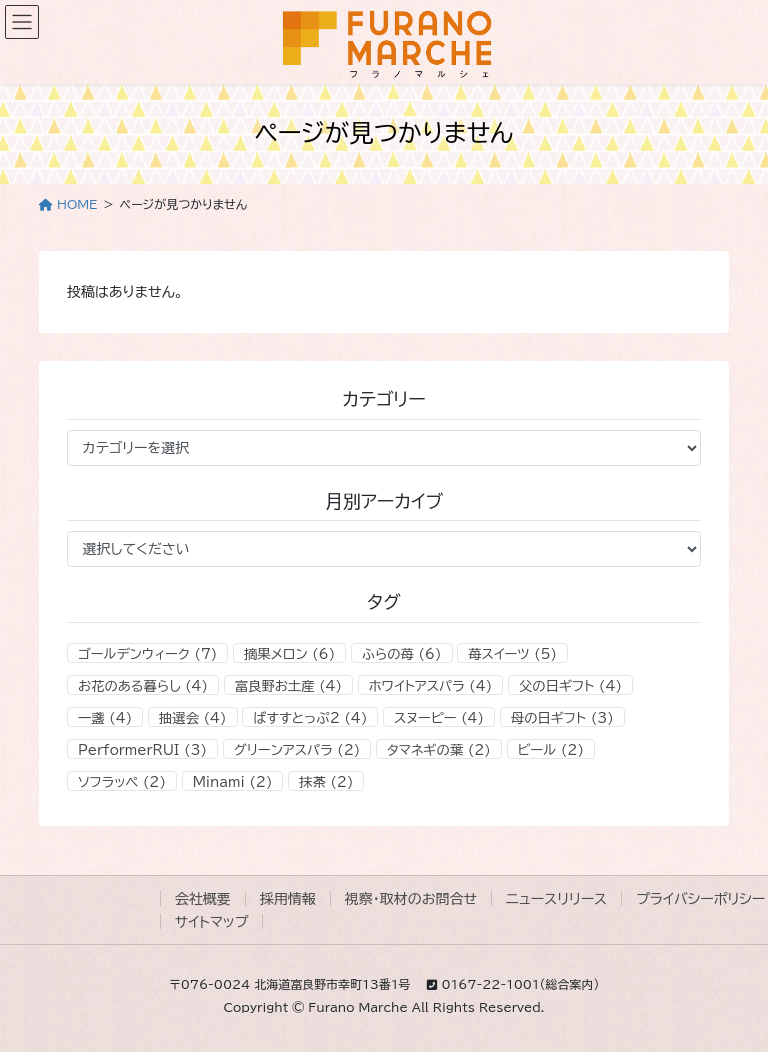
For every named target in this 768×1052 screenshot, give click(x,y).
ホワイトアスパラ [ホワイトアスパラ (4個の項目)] (430, 686)
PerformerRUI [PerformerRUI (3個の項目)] (142, 750)
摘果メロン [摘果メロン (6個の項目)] (289, 654)
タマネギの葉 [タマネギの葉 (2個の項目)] (439, 750)
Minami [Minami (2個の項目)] (233, 782)
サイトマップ (212, 922)
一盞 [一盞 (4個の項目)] (105, 718)
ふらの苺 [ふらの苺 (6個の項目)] (402, 654)
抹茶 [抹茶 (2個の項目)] (326, 782)
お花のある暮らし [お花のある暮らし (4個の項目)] (143, 686)
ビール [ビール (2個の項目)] (551, 750)
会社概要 (203, 899)
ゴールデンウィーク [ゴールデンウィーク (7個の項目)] (147, 654)
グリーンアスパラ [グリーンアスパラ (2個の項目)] (297, 750)
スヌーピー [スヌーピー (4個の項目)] (439, 718)
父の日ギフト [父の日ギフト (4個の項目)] (570, 686)
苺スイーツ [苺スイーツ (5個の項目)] (512, 654)
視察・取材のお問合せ (411, 899)
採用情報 (288, 899)
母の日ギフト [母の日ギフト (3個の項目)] (562, 718)
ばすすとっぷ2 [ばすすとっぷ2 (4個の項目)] (310, 718)
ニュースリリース (556, 899)
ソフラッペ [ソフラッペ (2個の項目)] (122, 782)
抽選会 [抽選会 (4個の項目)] (193, 718)
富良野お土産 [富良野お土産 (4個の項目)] (288, 686)
